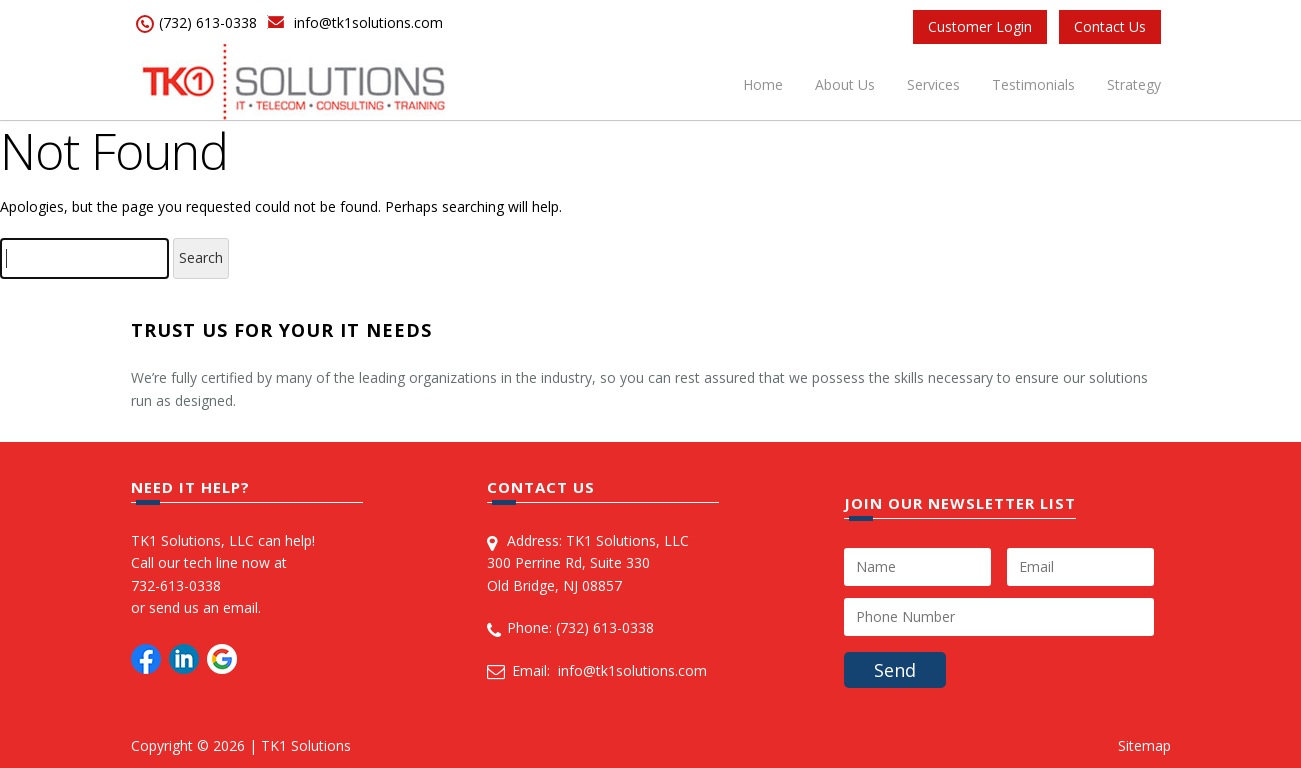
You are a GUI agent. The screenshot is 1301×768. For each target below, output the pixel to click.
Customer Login (980, 26)
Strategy (1134, 84)
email (240, 607)
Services (933, 84)
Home (763, 84)
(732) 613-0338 (208, 22)
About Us (845, 84)
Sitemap (1144, 745)
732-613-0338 (176, 585)
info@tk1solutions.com (368, 22)
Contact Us (1110, 26)
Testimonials (1033, 84)
